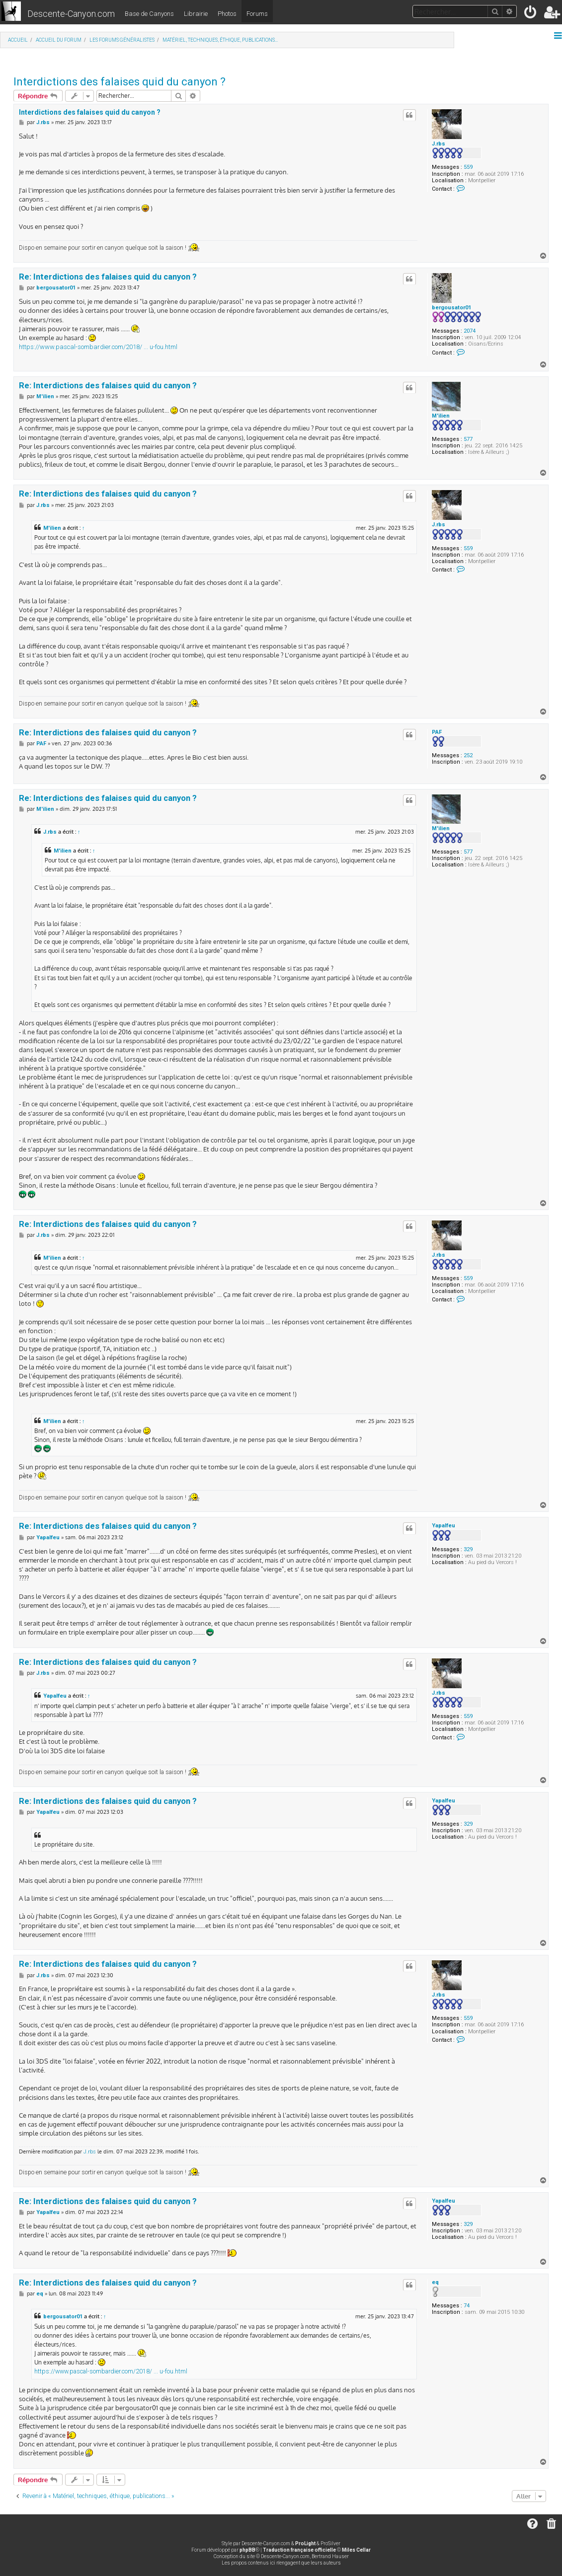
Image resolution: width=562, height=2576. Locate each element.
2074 (470, 331)
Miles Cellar (356, 2550)
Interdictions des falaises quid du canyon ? (119, 81)
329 (468, 1549)
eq (435, 2282)
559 (468, 167)
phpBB (247, 2550)
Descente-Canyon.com (71, 13)
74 (467, 2305)
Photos (227, 13)
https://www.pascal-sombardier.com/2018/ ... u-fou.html (98, 347)
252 (468, 755)
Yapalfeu (443, 1525)
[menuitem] (531, 14)
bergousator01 (451, 307)
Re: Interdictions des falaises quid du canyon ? (108, 277)
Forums (257, 13)
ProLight (305, 2543)
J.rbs (438, 144)
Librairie (196, 13)
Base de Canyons (149, 13)
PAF (437, 732)
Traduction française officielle (299, 2550)
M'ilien (441, 416)
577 (468, 439)
